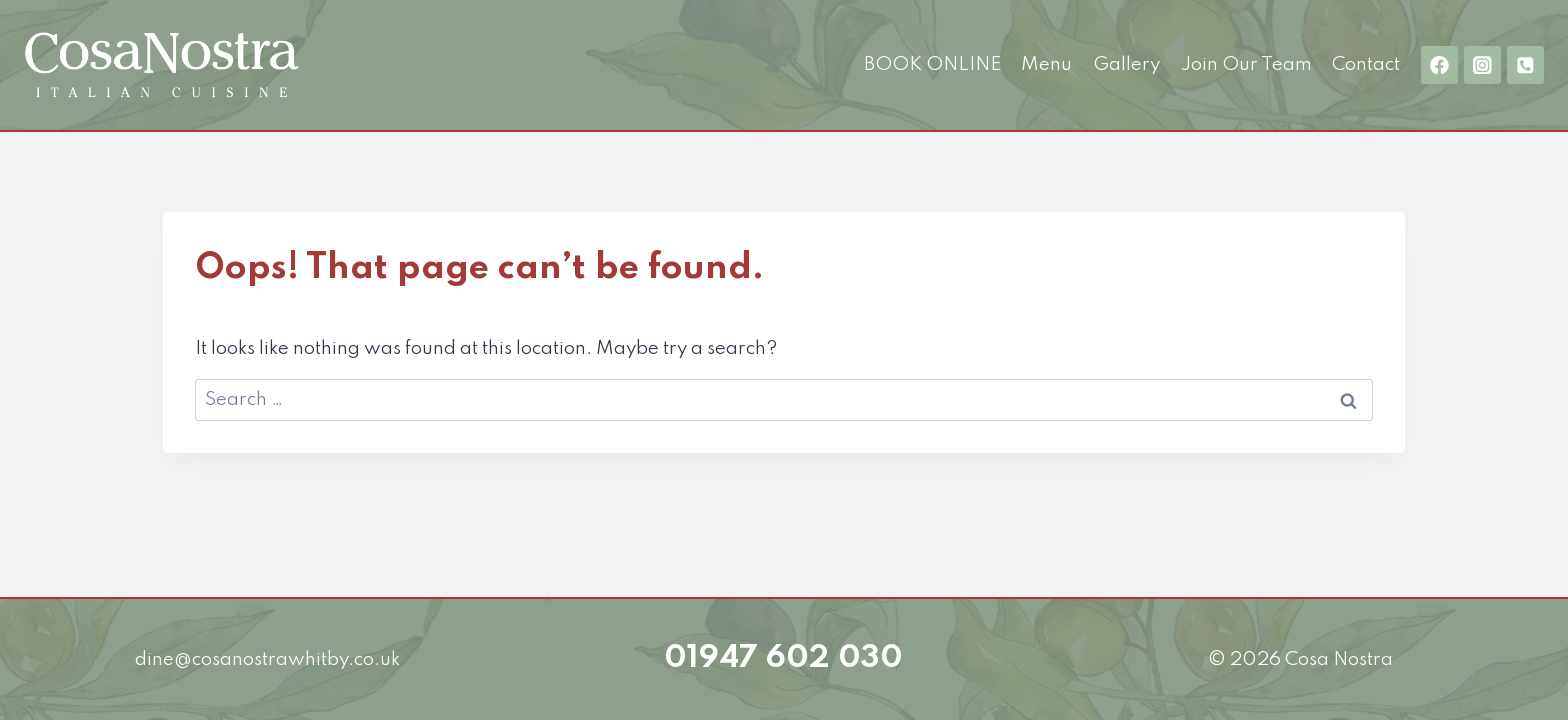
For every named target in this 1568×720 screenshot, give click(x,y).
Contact (1366, 64)
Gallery (1126, 64)
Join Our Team (1246, 64)
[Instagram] (1482, 64)
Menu (1046, 64)
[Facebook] (1439, 64)
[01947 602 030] (1525, 64)
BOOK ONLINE (932, 64)
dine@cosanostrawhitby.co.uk (267, 659)
